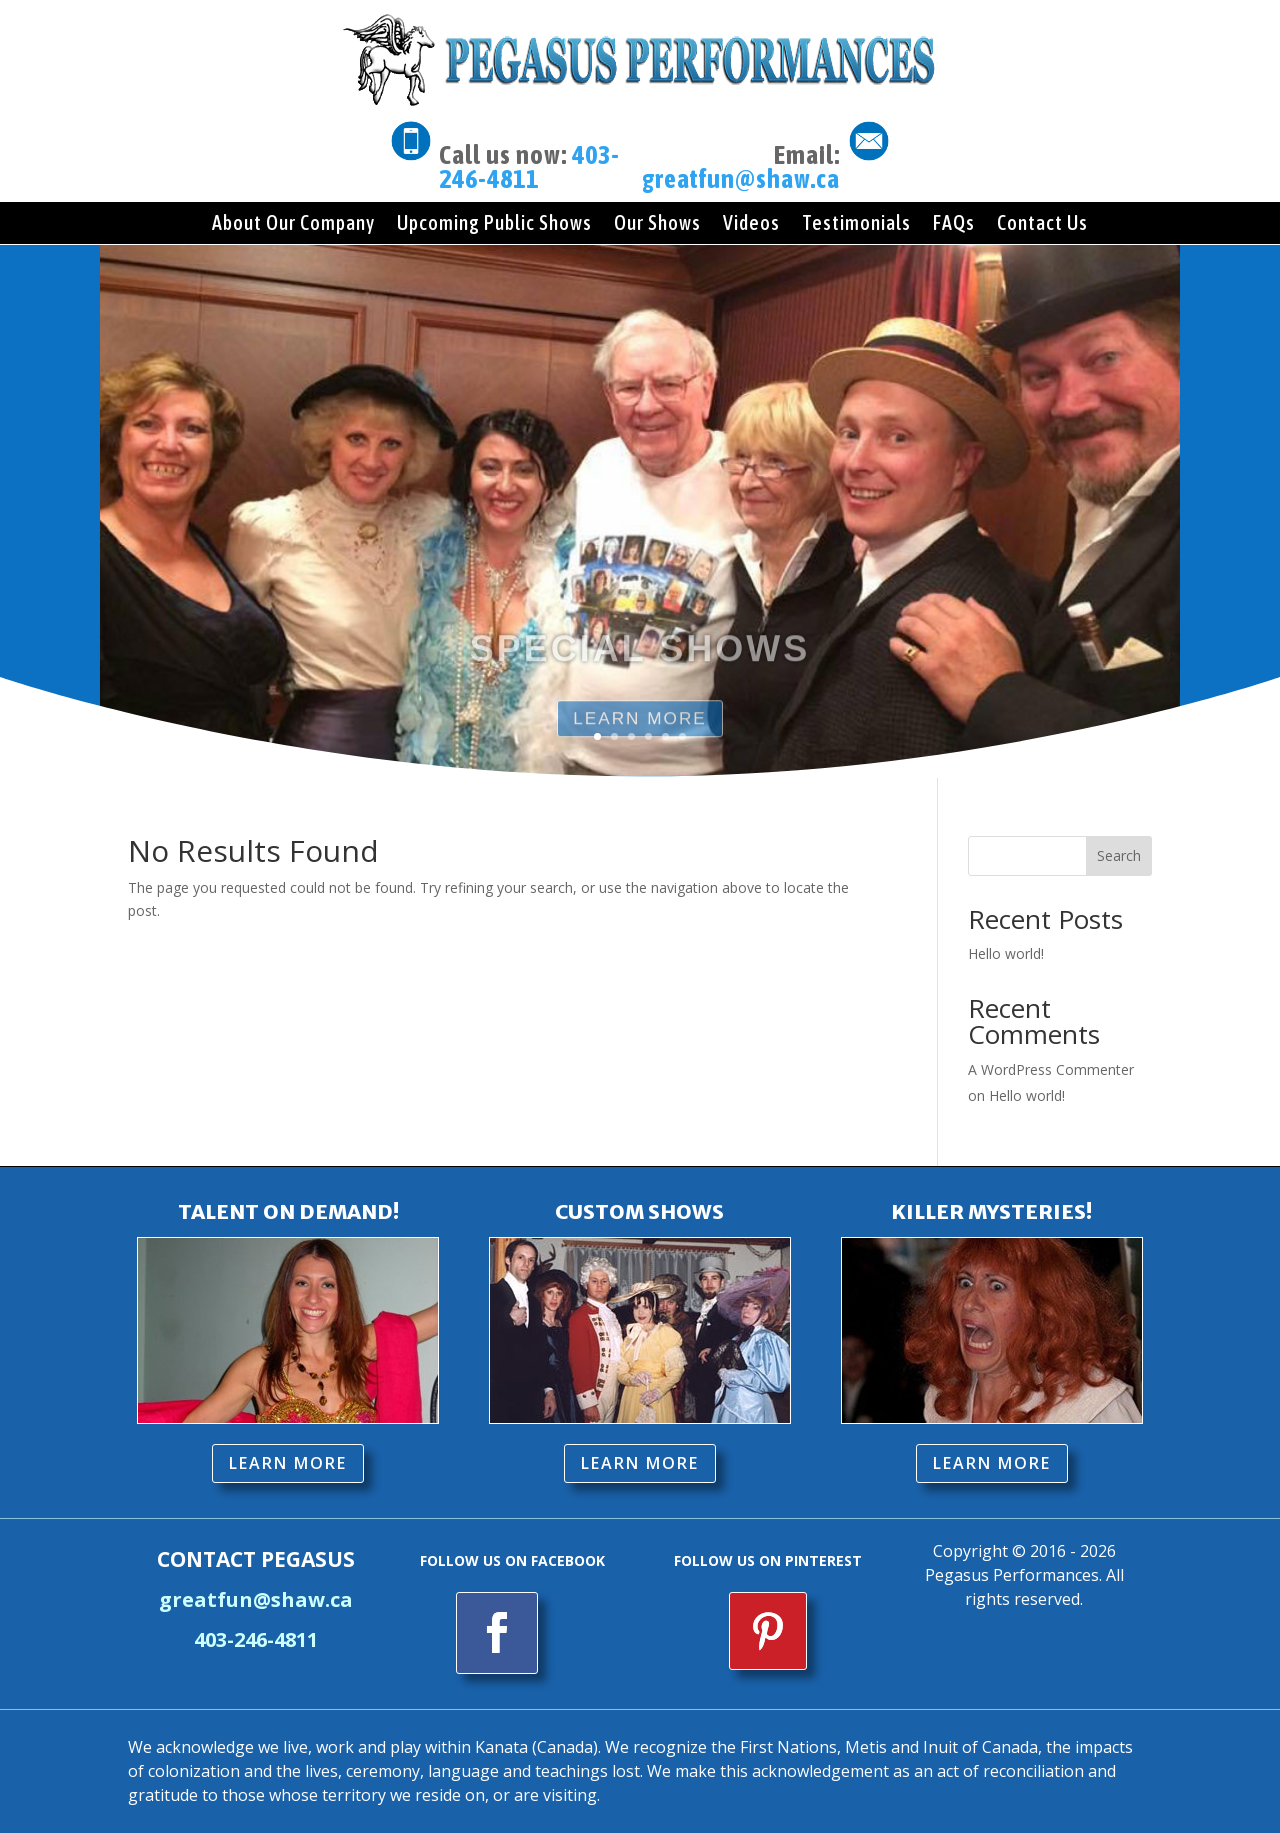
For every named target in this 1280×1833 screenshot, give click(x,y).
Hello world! (1006, 953)
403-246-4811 (529, 167)
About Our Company (293, 222)
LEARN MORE (288, 1463)
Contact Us (1042, 222)
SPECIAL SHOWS (640, 682)
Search (1119, 855)
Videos (751, 222)
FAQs (954, 222)
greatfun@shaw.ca (741, 179)
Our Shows (657, 222)
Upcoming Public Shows (494, 222)
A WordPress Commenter (1051, 1069)
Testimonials (856, 222)
